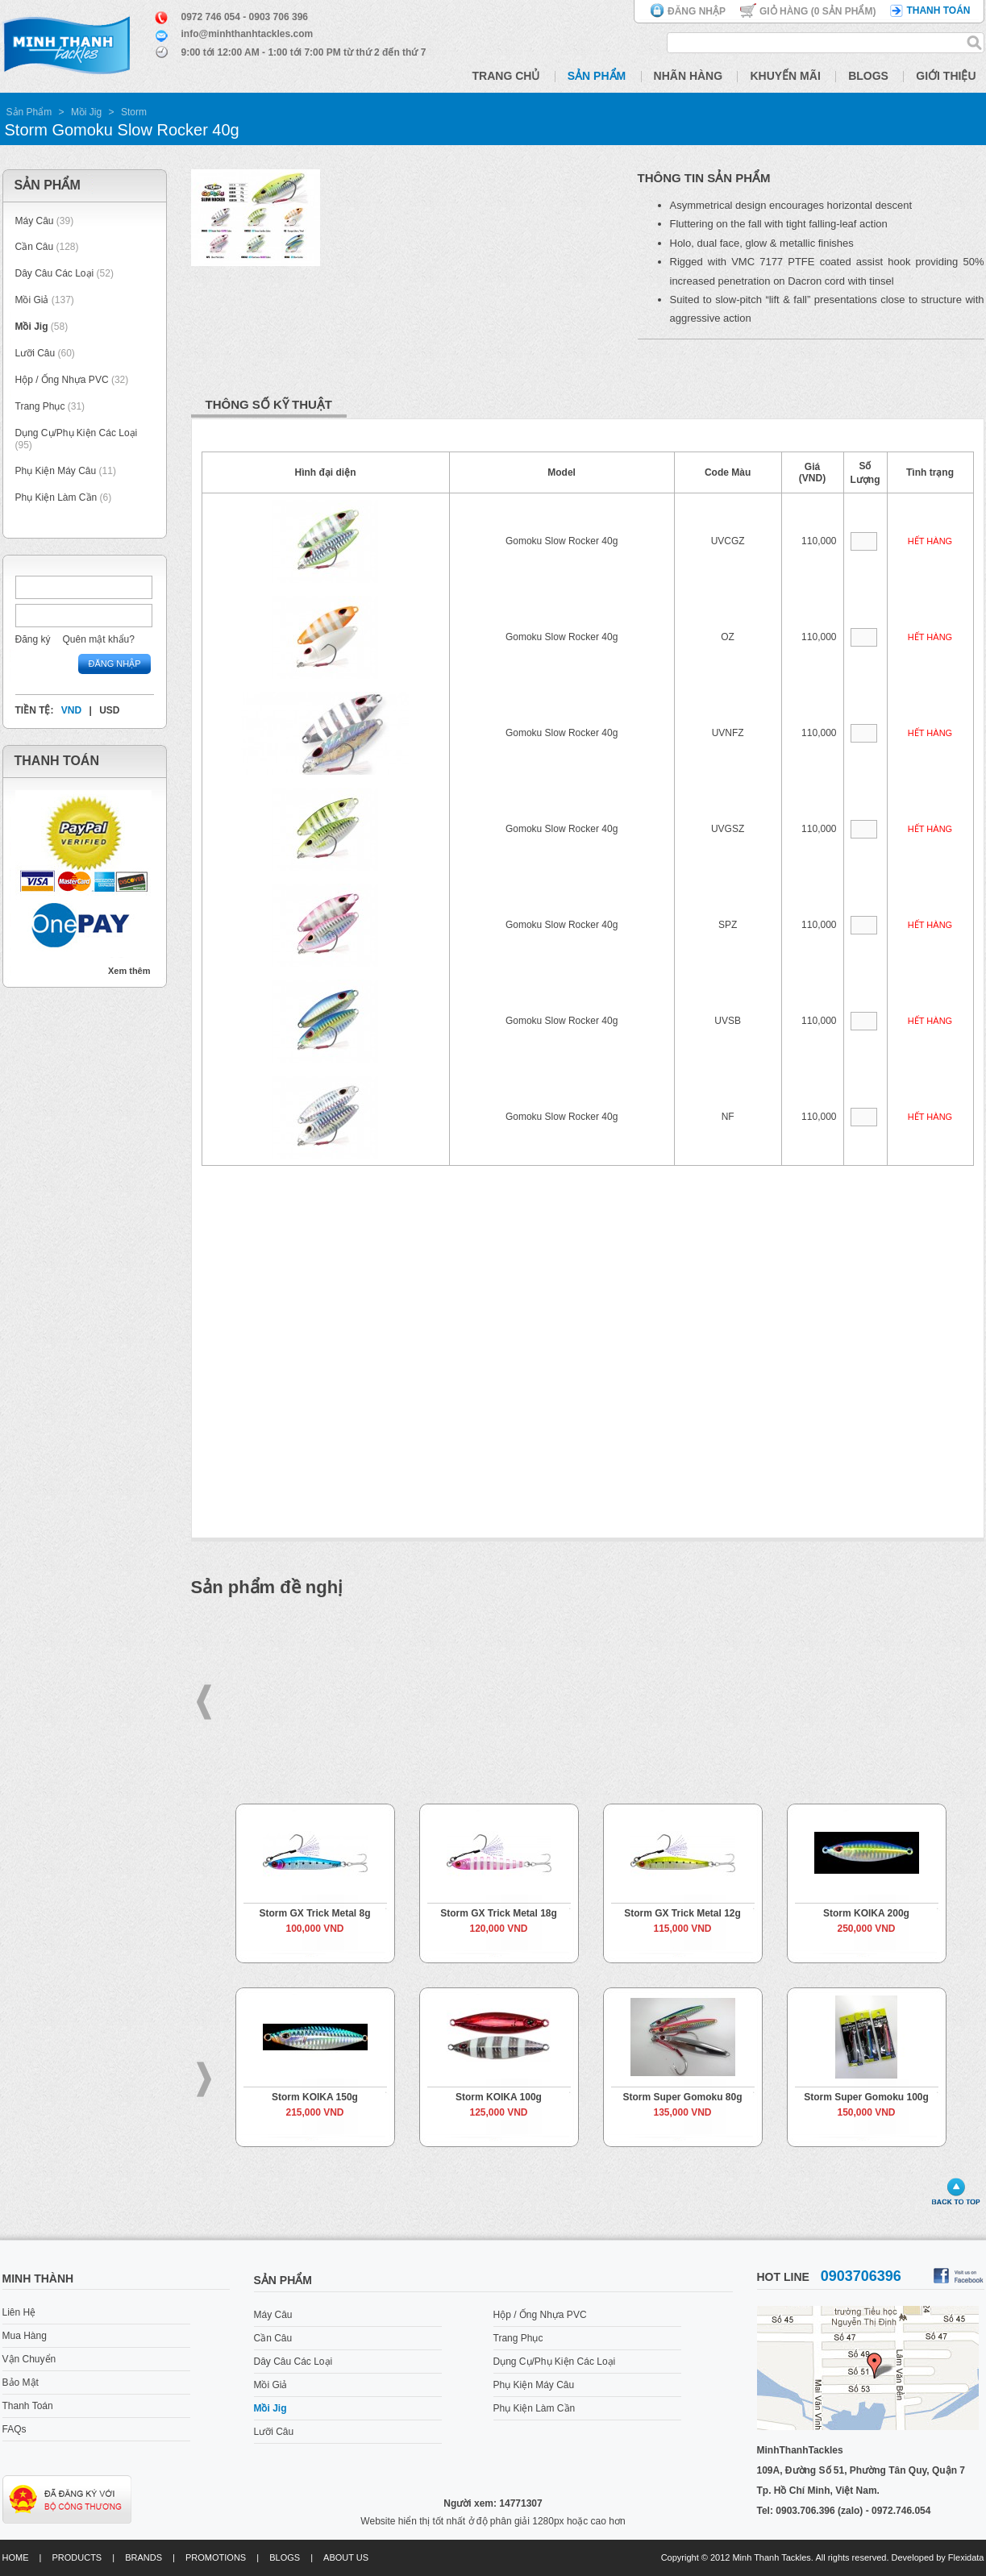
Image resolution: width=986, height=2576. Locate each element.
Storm (134, 112)
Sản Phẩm (597, 75)
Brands (143, 2557)
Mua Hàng (24, 2335)
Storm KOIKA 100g (499, 2097)
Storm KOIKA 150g (315, 2097)
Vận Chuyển (29, 2359)
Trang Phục (41, 406)
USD (109, 710)
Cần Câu (34, 246)
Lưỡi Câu (35, 353)
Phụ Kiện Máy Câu (56, 470)
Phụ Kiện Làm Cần (56, 497)
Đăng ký (33, 639)
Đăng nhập (697, 11)
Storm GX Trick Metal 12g (682, 1913)
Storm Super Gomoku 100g (866, 2097)
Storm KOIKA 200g (866, 1913)
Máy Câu (34, 221)
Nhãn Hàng (688, 75)
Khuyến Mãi (785, 75)
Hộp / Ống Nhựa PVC (62, 379)
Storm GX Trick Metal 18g (498, 1913)
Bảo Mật (20, 2382)
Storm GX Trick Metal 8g (314, 1913)
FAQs (14, 2429)
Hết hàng (930, 541)
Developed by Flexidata (938, 2557)
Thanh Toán (27, 2406)
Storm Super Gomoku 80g (682, 2097)
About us (345, 2557)
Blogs (868, 75)
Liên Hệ (19, 2312)
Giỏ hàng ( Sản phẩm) (817, 11)
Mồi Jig (86, 112)
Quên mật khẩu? (99, 639)
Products (77, 2557)
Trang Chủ (506, 75)
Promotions (215, 2557)
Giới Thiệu (946, 75)
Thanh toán (938, 10)
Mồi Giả (32, 300)
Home (15, 2557)
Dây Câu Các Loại (54, 273)
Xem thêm (129, 971)
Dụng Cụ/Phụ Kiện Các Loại (76, 433)
